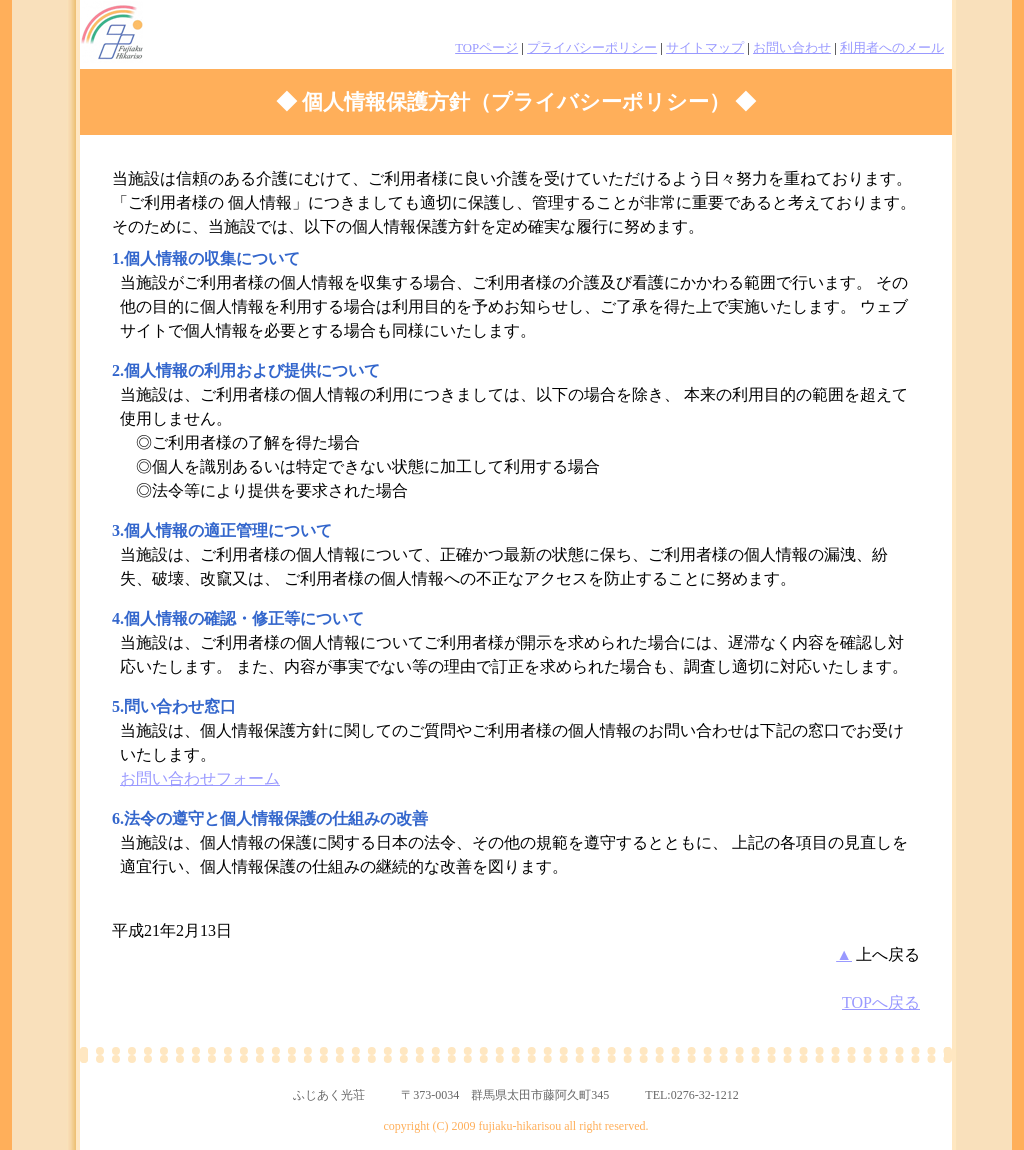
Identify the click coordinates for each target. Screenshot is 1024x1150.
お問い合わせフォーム (200, 778)
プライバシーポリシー (592, 48)
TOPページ (486, 48)
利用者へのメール (892, 48)
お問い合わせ (792, 48)
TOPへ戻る (881, 1002)
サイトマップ (705, 48)
